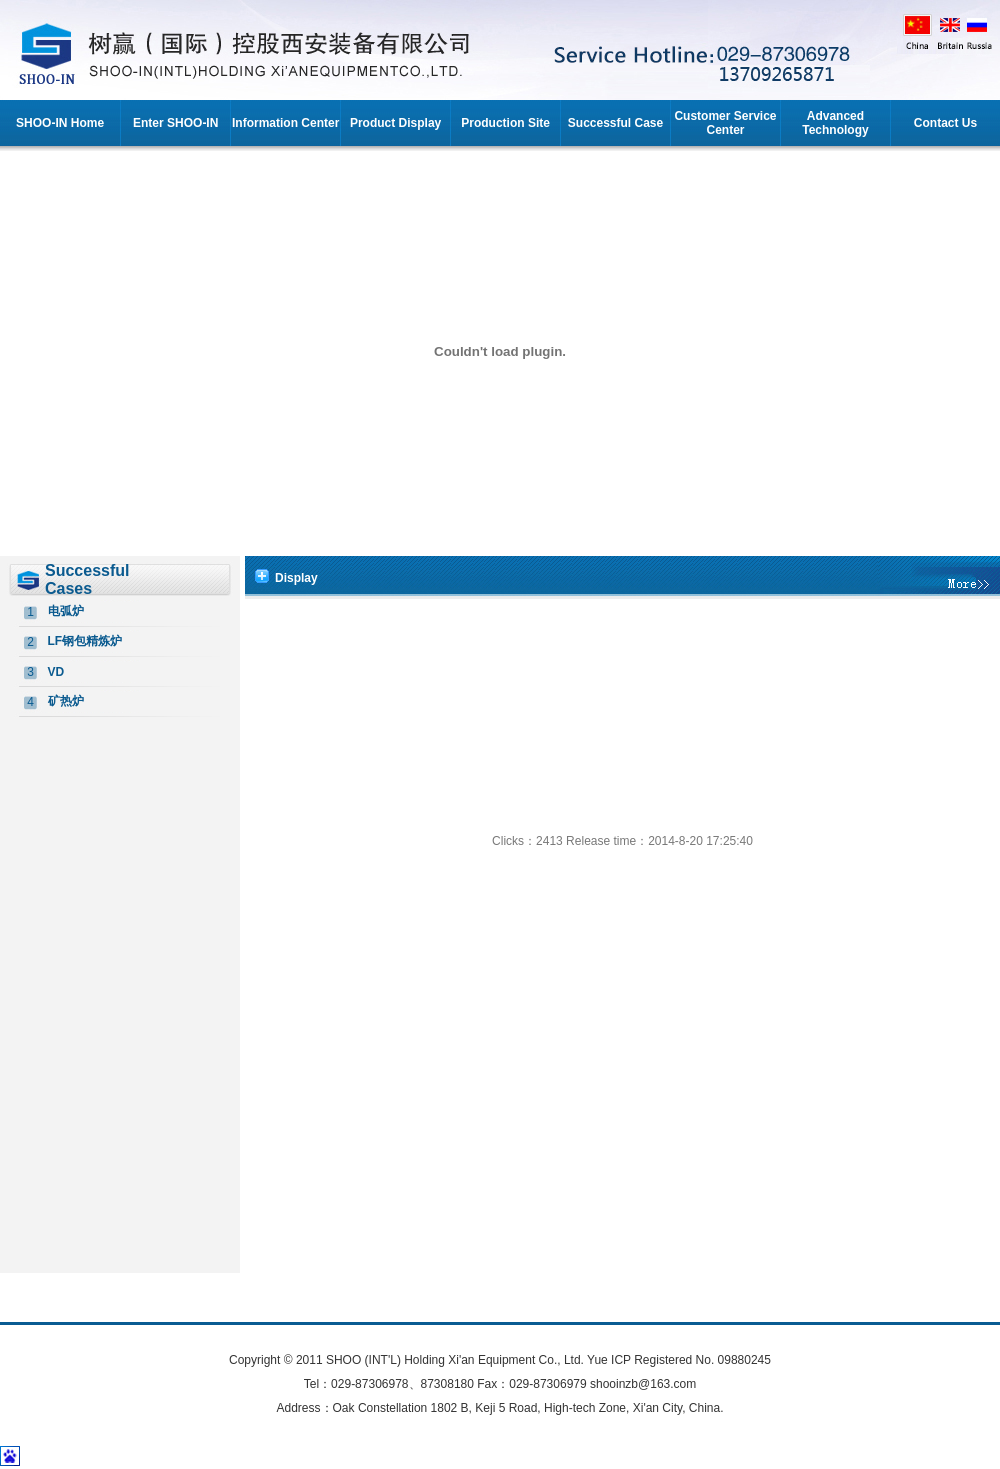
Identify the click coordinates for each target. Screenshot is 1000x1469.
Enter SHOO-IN (175, 123)
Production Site (505, 123)
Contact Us (945, 123)
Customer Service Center (725, 123)
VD (56, 672)
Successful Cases (87, 579)
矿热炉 (66, 701)
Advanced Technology (835, 123)
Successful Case (615, 123)
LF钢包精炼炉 (85, 641)
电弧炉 (66, 611)
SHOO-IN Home (60, 123)
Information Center (285, 123)
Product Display (395, 123)
